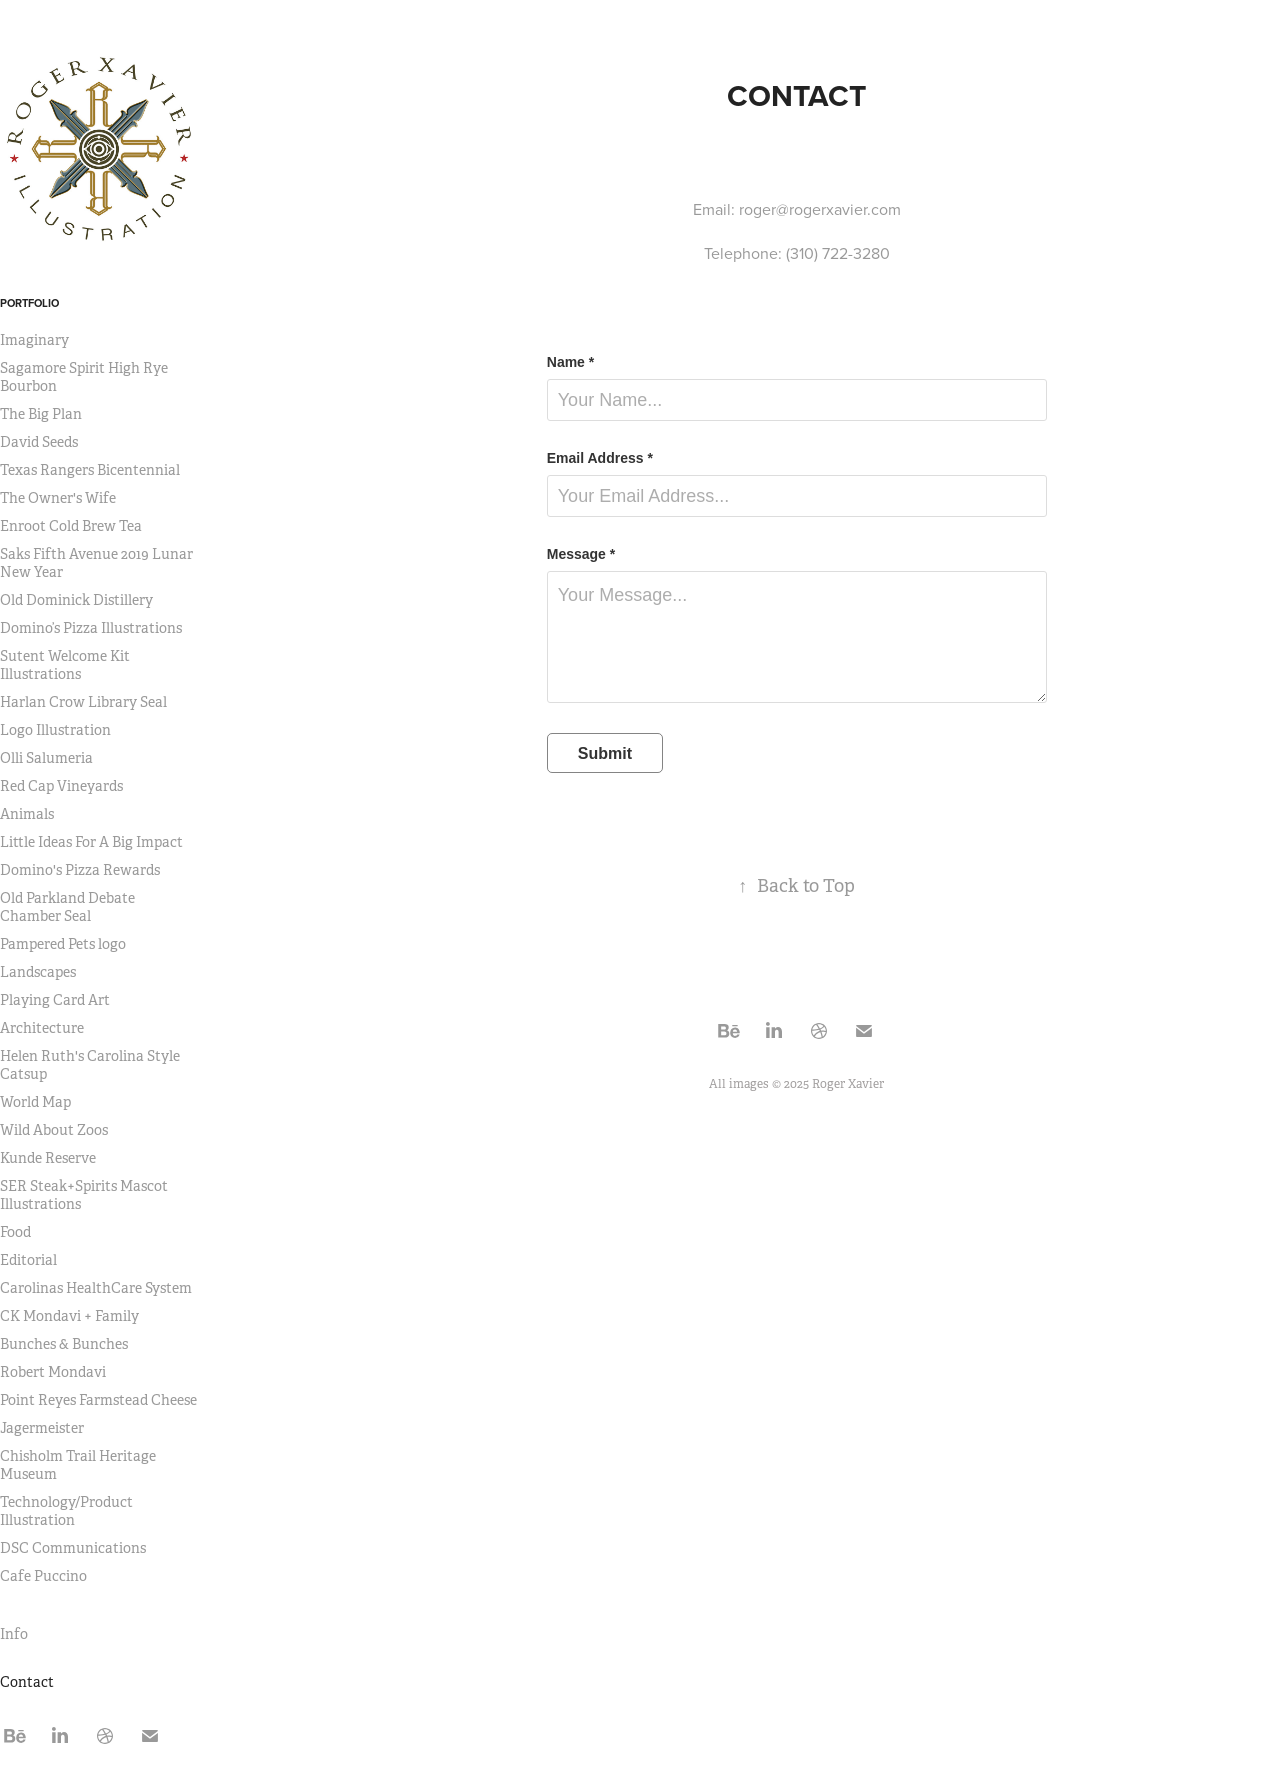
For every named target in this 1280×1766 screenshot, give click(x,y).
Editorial (28, 1260)
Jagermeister (42, 1428)
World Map (35, 1102)
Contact (27, 1682)
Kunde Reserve (48, 1158)
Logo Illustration (55, 730)
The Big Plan (41, 414)
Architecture (42, 1028)
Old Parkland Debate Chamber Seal (67, 907)
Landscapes (38, 972)
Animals (27, 814)
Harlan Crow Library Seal (83, 702)
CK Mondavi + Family (69, 1316)
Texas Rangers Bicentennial (90, 470)
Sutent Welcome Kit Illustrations (65, 665)
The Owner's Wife (58, 498)
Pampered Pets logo (63, 944)
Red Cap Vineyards (61, 786)
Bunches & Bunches (64, 1344)
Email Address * (600, 458)
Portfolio (29, 303)
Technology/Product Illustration (66, 1511)
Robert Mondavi (53, 1372)
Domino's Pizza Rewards (80, 870)
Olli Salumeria (46, 758)
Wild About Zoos (54, 1130)
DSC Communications (73, 1548)
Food (15, 1232)
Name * (570, 362)
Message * (581, 554)
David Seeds (39, 442)
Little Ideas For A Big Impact (91, 842)
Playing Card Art (55, 1000)
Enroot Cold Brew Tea (71, 526)
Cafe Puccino (43, 1576)
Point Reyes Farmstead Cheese (98, 1400)
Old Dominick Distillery (76, 600)
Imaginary (34, 340)
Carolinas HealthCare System (96, 1288)
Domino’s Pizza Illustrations (91, 628)
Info (14, 1634)
